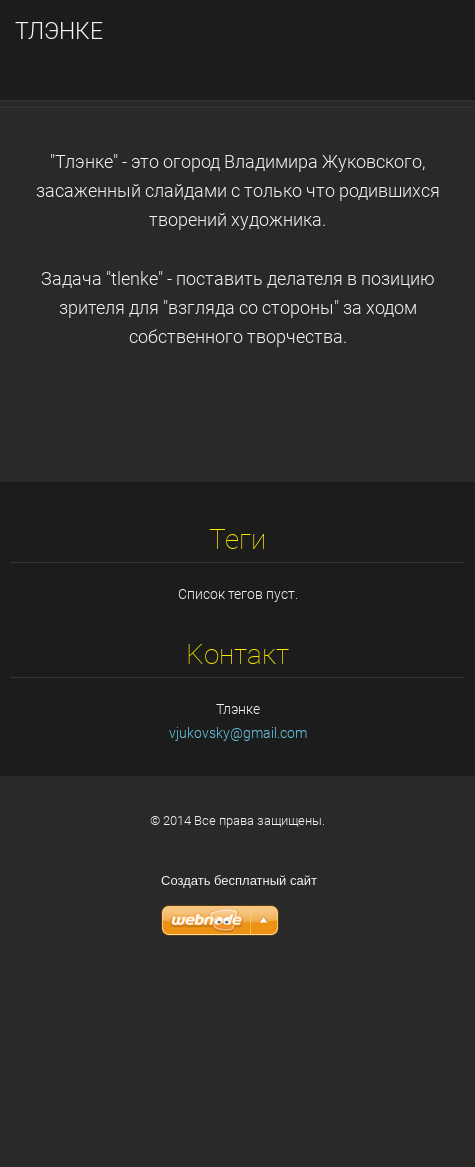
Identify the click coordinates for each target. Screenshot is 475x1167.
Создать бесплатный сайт (239, 1069)
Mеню (420, 45)
